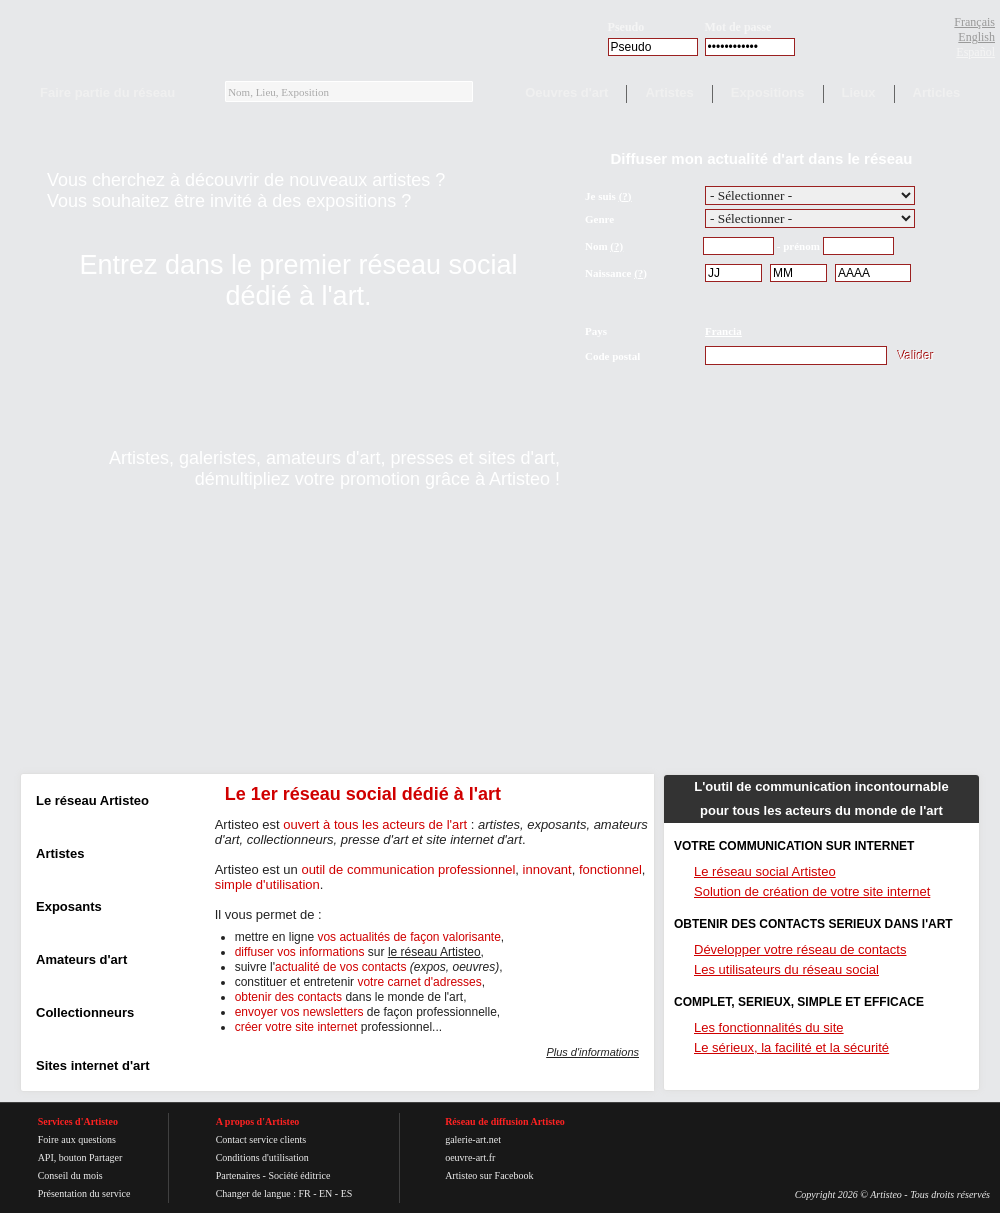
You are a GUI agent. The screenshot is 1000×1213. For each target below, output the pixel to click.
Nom (596, 246)
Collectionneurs (85, 1012)
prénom (801, 246)
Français (974, 22)
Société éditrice (299, 1175)
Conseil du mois (70, 1175)
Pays (596, 331)
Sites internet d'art (93, 1065)
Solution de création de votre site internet (812, 891)
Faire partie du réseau (107, 92)
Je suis (600, 196)
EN (325, 1193)
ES (347, 1193)
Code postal (612, 356)
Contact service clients (261, 1139)
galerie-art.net (473, 1139)
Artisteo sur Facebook (489, 1175)
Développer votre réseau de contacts (800, 949)
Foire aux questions (77, 1139)
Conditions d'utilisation (262, 1157)
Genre (599, 219)
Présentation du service (84, 1193)
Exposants (69, 906)
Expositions (768, 92)
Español (975, 52)
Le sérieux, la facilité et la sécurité (791, 1047)
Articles (937, 92)
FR (304, 1193)
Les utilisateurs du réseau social (786, 969)
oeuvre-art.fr (470, 1157)
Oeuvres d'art (566, 92)
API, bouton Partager (80, 1157)
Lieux (859, 92)
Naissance (608, 273)
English (976, 37)
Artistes (669, 92)
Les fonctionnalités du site (769, 1027)
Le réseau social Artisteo (765, 871)
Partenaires (238, 1175)
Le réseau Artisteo (92, 800)
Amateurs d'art (81, 959)
